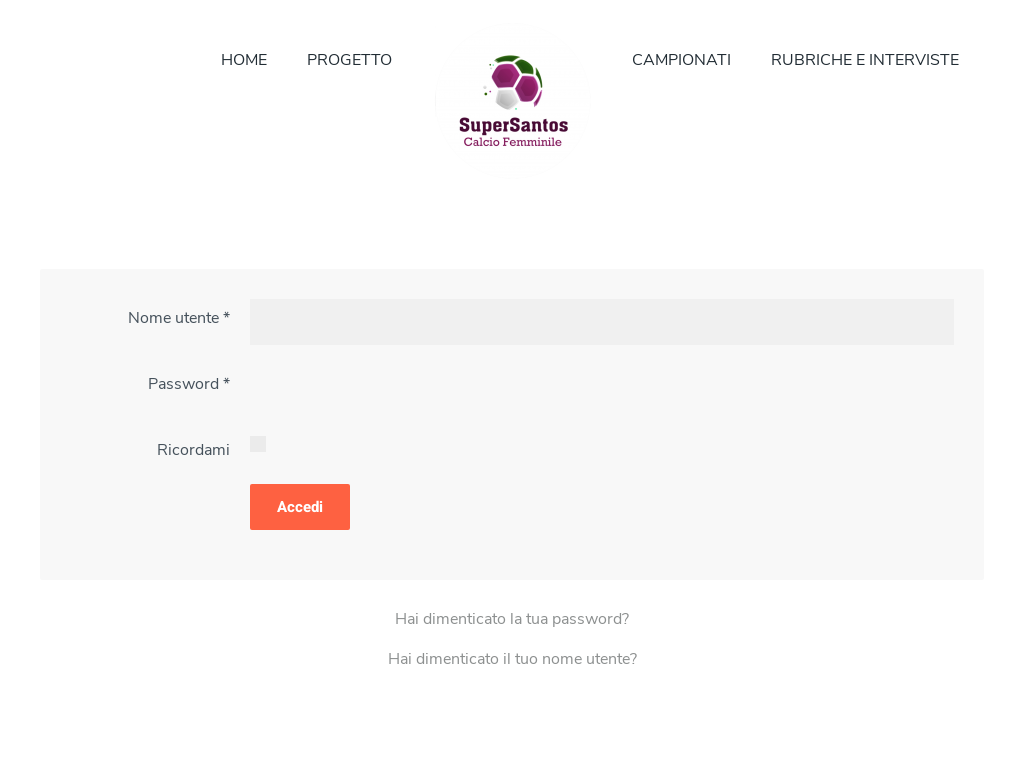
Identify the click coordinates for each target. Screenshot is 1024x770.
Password (189, 384)
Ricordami (193, 450)
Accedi (300, 507)
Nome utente (179, 318)
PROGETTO (349, 60)
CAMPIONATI (681, 60)
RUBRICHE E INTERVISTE (865, 60)
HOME (244, 60)
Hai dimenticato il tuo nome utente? (512, 659)
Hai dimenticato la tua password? (512, 619)
